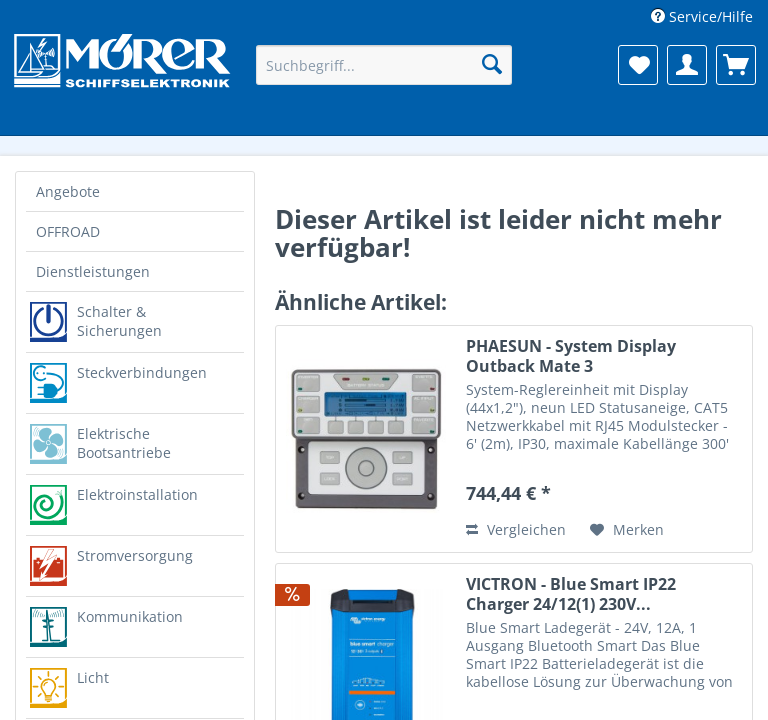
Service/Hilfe (709, 16)
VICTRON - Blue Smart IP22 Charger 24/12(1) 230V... (571, 594)
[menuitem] (702, 16)
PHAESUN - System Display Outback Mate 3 (571, 356)
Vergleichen (516, 529)
